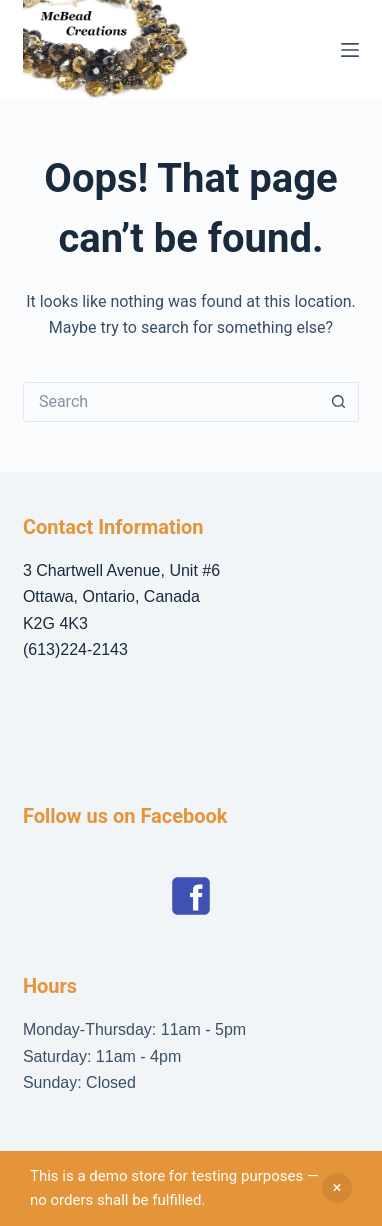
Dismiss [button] (337, 1188)
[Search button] (339, 402)
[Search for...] (171, 402)
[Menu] (350, 50)
